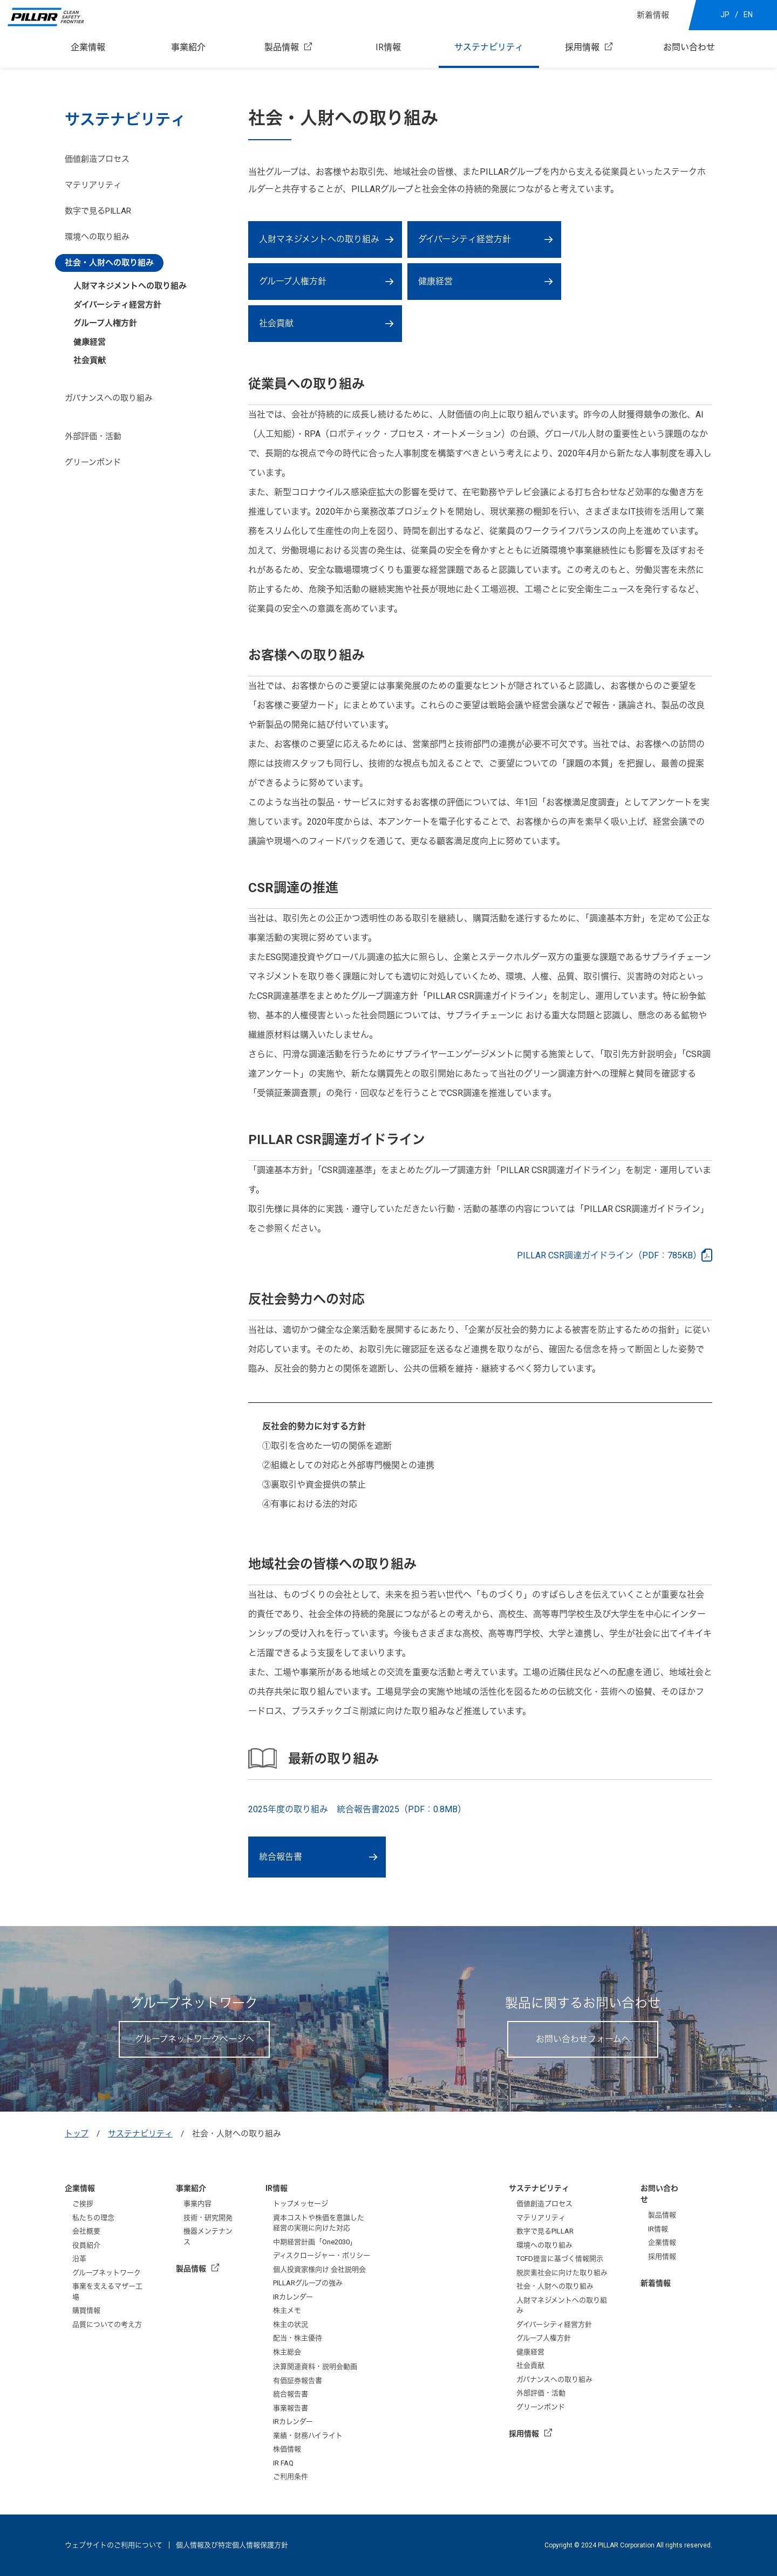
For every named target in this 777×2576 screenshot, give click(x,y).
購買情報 (86, 2310)
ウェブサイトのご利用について (113, 2545)
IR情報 (388, 47)
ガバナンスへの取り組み (109, 398)
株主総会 (287, 2352)
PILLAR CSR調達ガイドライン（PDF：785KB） (609, 1255)
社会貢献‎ (276, 323)
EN (748, 14)
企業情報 (88, 47)
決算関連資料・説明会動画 (315, 2366)
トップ (76, 2134)
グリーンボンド (93, 462)
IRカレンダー (293, 2297)
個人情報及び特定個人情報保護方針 (232, 2545)
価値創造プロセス (97, 159)
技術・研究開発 (208, 2218)
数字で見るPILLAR (98, 211)
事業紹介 (188, 47)
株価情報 (287, 2449)
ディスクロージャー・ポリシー (321, 2255)
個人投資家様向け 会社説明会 (319, 2269)
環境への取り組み (97, 237)
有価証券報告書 (297, 2380)
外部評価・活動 (93, 436)
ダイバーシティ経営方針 (464, 239)
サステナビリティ (488, 47)
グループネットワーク (106, 2273)
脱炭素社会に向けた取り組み (562, 2273)
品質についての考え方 (107, 2324)
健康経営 (435, 281)
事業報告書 (290, 2408)
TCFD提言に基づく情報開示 (559, 2259)
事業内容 (197, 2204)
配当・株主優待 (297, 2338)
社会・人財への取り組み (109, 263)
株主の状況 (290, 2324)
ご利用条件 (290, 2476)
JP (725, 14)
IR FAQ (283, 2463)
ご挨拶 (82, 2204)
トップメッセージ (300, 2204)
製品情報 (281, 47)
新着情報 (653, 15)
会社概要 (86, 2231)
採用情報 (582, 47)
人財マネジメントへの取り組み (319, 239)
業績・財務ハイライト (308, 2435)
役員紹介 (86, 2245)
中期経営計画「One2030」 (315, 2242)
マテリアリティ (93, 185)
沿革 (79, 2259)
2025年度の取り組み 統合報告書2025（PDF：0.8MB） (357, 1809)
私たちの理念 (93, 2218)
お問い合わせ (689, 47)
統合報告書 (280, 1857)
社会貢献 (89, 360)
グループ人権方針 (292, 281)
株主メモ (287, 2310)
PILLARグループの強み (308, 2283)
